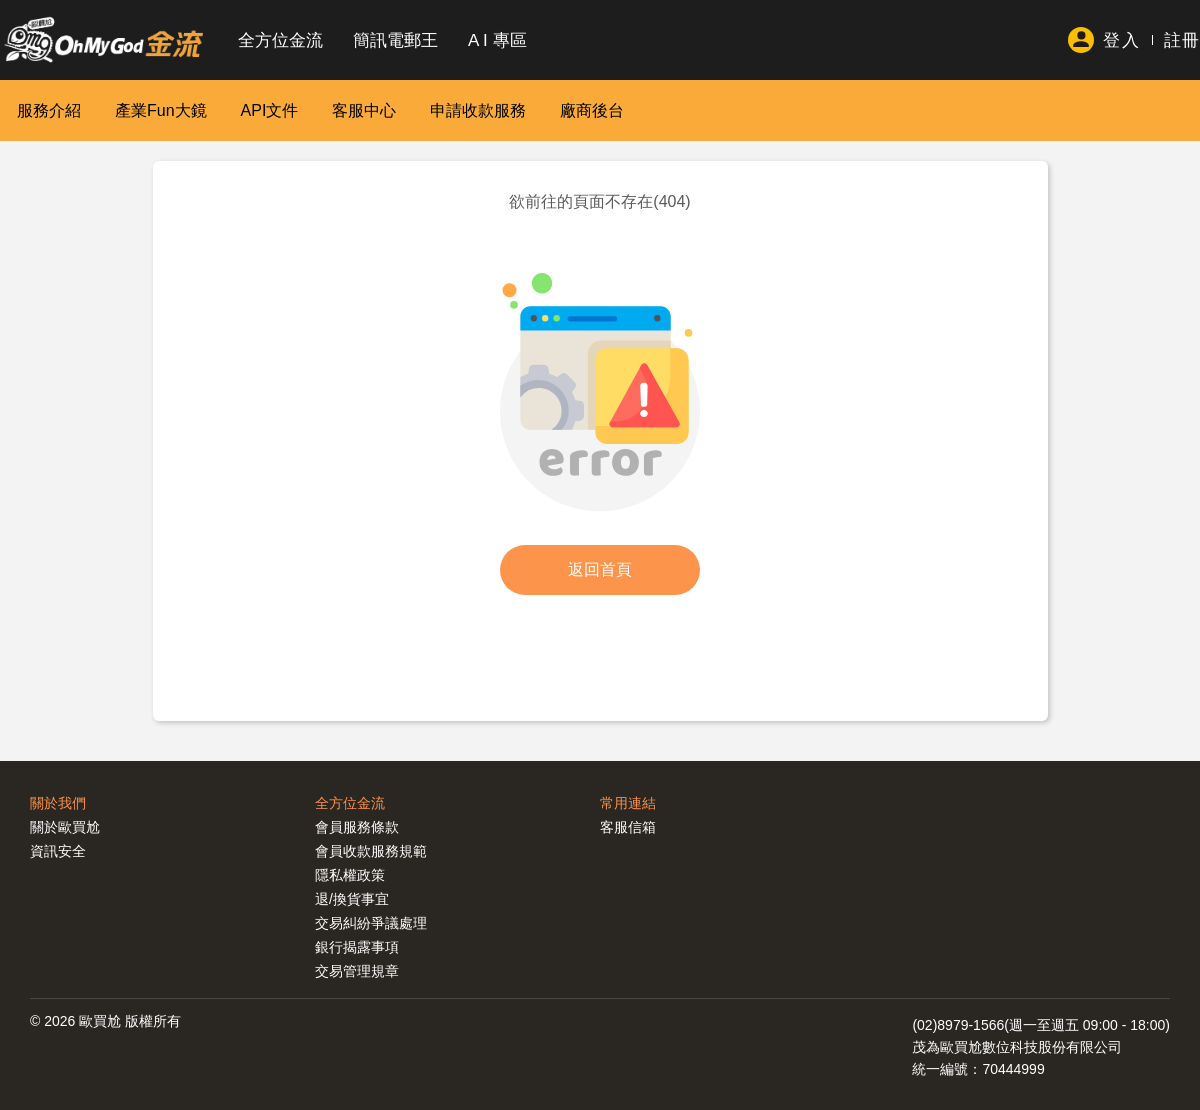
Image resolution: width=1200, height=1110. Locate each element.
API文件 (270, 110)
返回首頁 (600, 569)
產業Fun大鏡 (161, 110)
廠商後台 (592, 110)
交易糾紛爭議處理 (371, 923)
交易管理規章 (357, 971)
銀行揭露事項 (357, 947)
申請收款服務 (478, 110)
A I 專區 (497, 40)
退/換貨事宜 (352, 899)
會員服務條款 (357, 827)
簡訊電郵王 (395, 40)
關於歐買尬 (65, 827)
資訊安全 (58, 851)
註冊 (1182, 40)
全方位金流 (280, 40)
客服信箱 (628, 827)
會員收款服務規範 (371, 851)
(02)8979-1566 (958, 1025)
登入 (1121, 40)
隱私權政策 (350, 875)
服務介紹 (49, 110)
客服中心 (364, 110)
